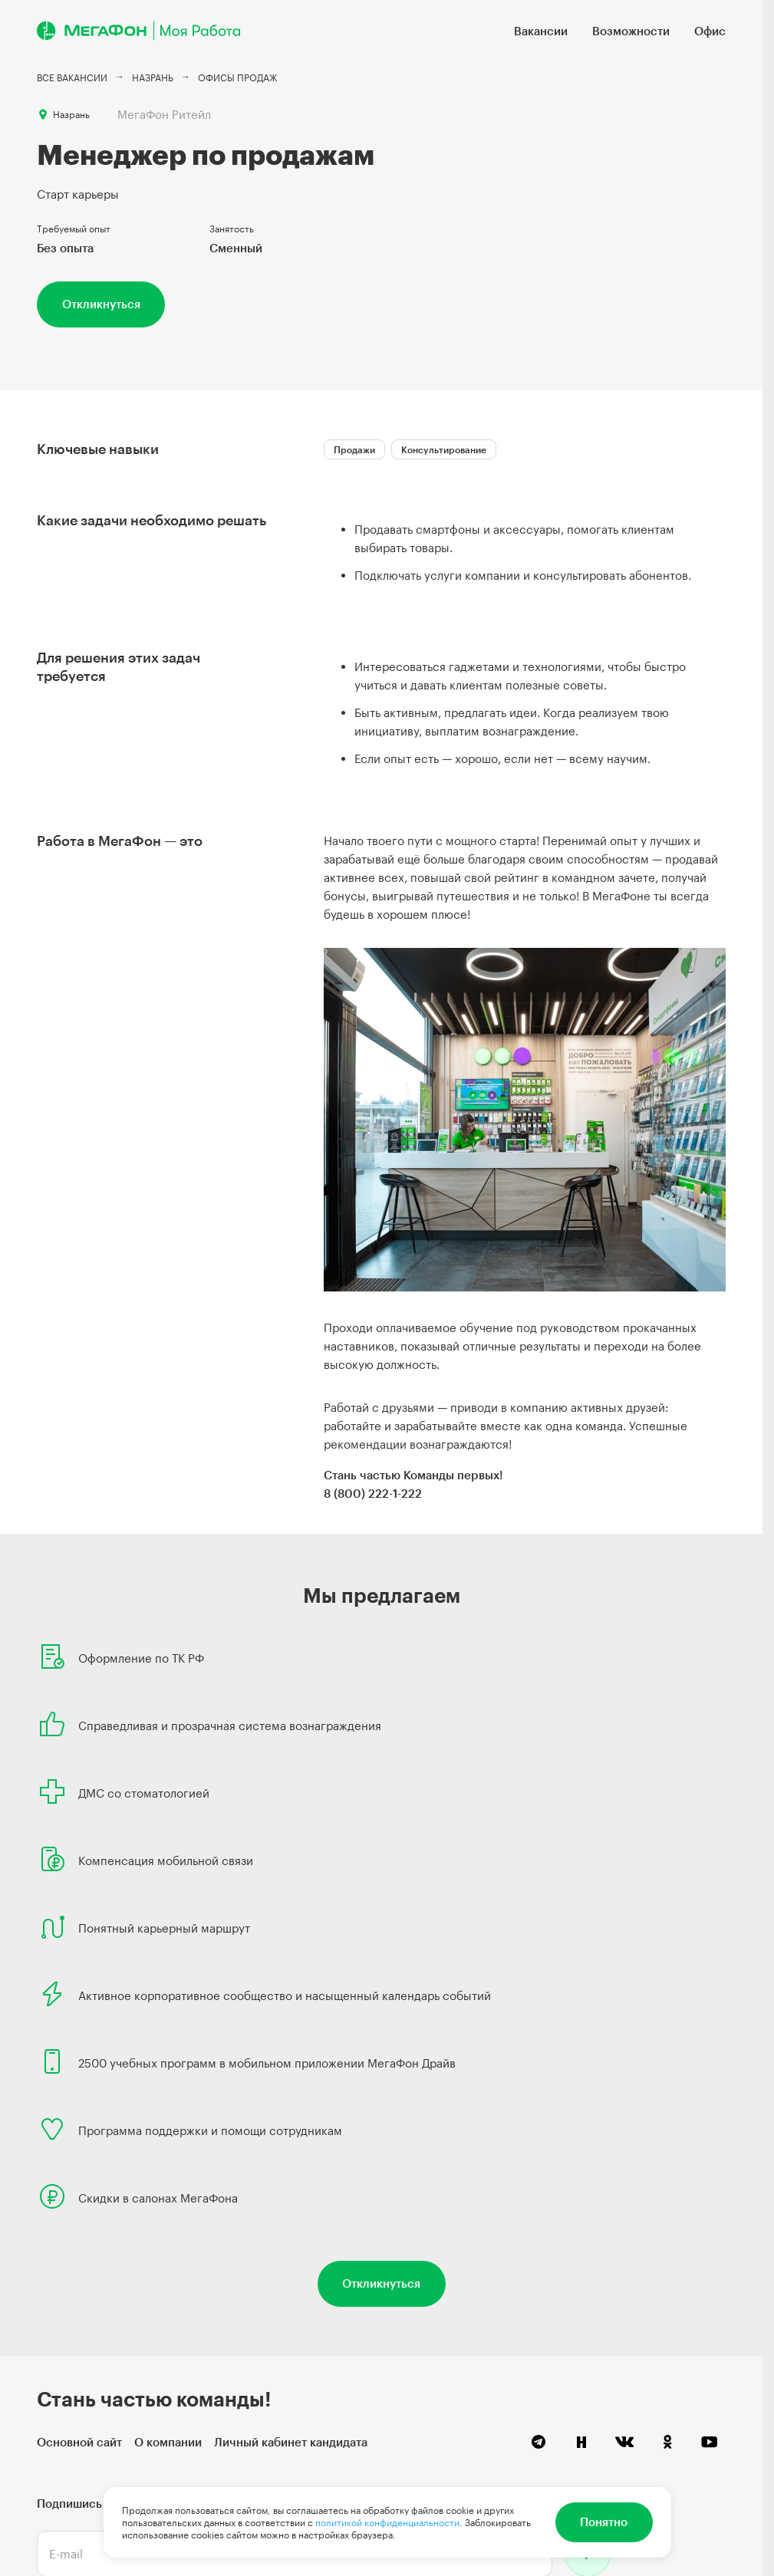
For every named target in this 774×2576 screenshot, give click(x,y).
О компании (168, 2442)
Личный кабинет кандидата (290, 2442)
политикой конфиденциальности (387, 2522)
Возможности (631, 31)
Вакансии (541, 31)
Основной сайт (79, 2442)
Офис (710, 31)
